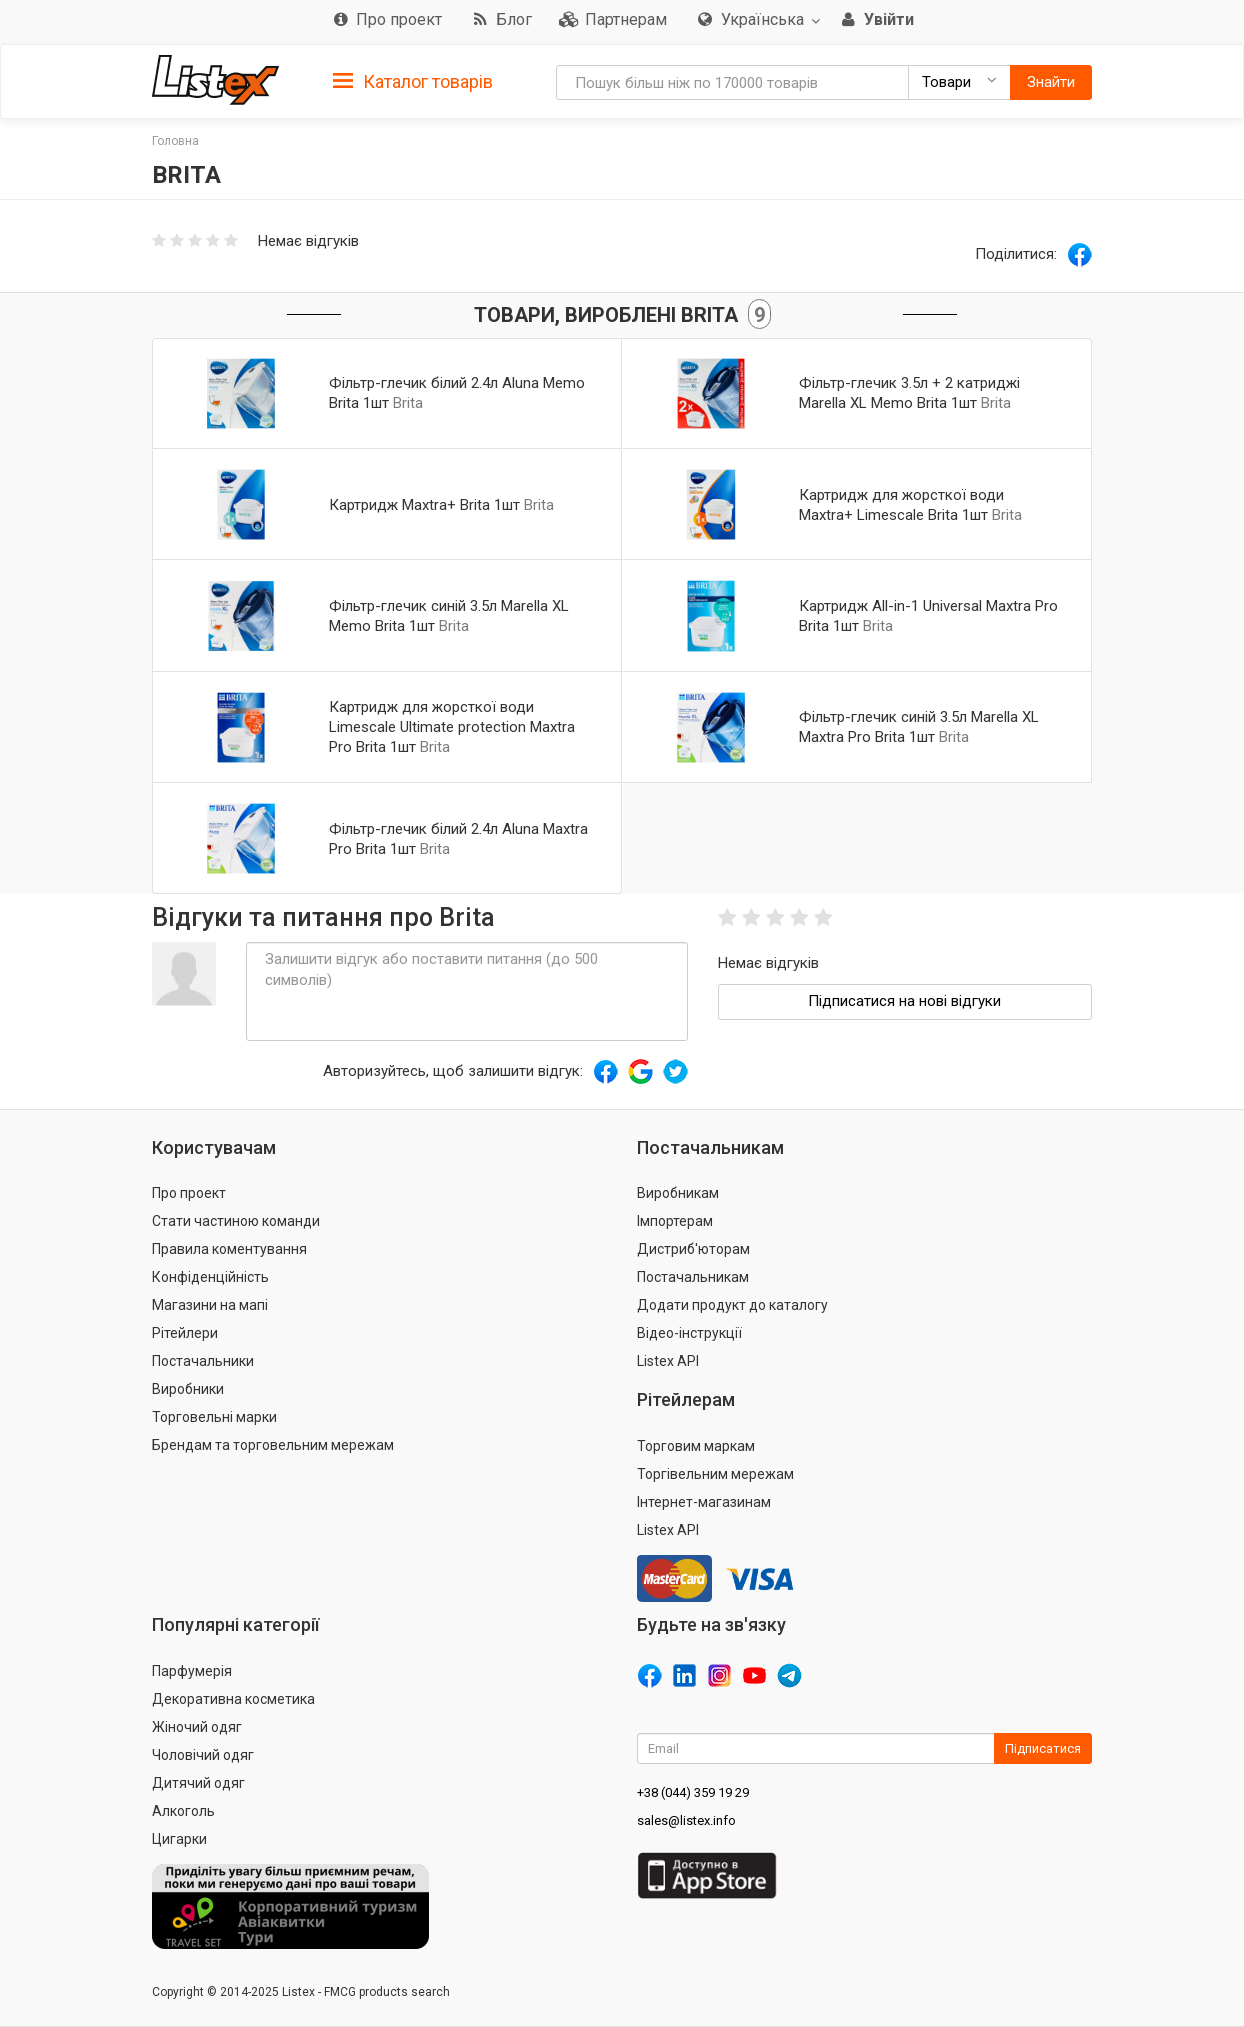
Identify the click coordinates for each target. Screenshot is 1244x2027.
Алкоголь (183, 1811)
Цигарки (179, 1839)
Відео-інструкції (689, 1333)
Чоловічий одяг (203, 1755)
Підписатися (1043, 1748)
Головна (175, 141)
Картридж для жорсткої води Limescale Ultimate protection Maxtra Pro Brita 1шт (452, 727)
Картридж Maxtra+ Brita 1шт (424, 505)
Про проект (189, 1193)
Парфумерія (192, 1671)
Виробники (188, 1389)
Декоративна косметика (233, 1699)
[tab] (413, 80)
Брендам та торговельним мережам (273, 1445)
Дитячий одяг (198, 1783)
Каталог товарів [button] (413, 82)
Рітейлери (185, 1333)
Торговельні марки (214, 1417)
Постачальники (203, 1361)
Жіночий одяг (197, 1727)
